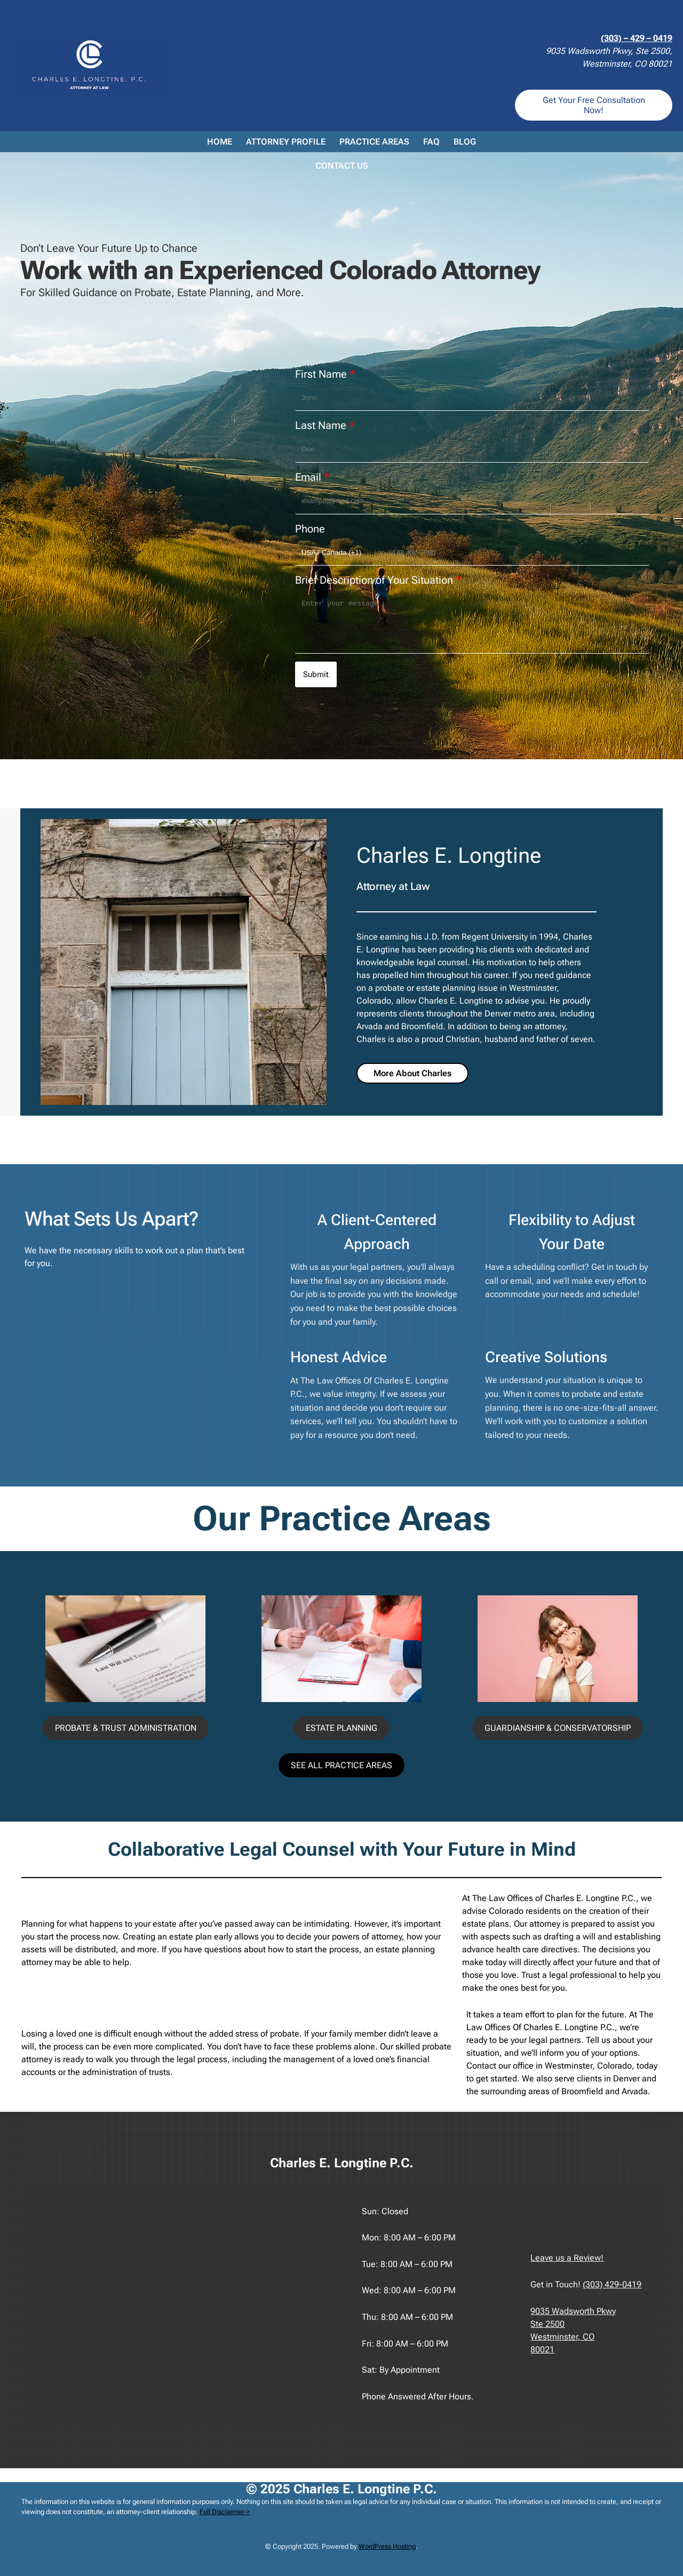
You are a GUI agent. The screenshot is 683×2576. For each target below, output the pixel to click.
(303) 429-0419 (612, 2284)
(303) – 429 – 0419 (636, 38)
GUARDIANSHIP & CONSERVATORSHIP (558, 1728)
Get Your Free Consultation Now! (594, 105)
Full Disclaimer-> (225, 2512)
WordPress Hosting (387, 2546)
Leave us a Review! (566, 2258)
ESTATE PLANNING (341, 1728)
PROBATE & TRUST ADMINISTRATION (125, 1728)
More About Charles (412, 1073)
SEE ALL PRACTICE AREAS (341, 1765)
